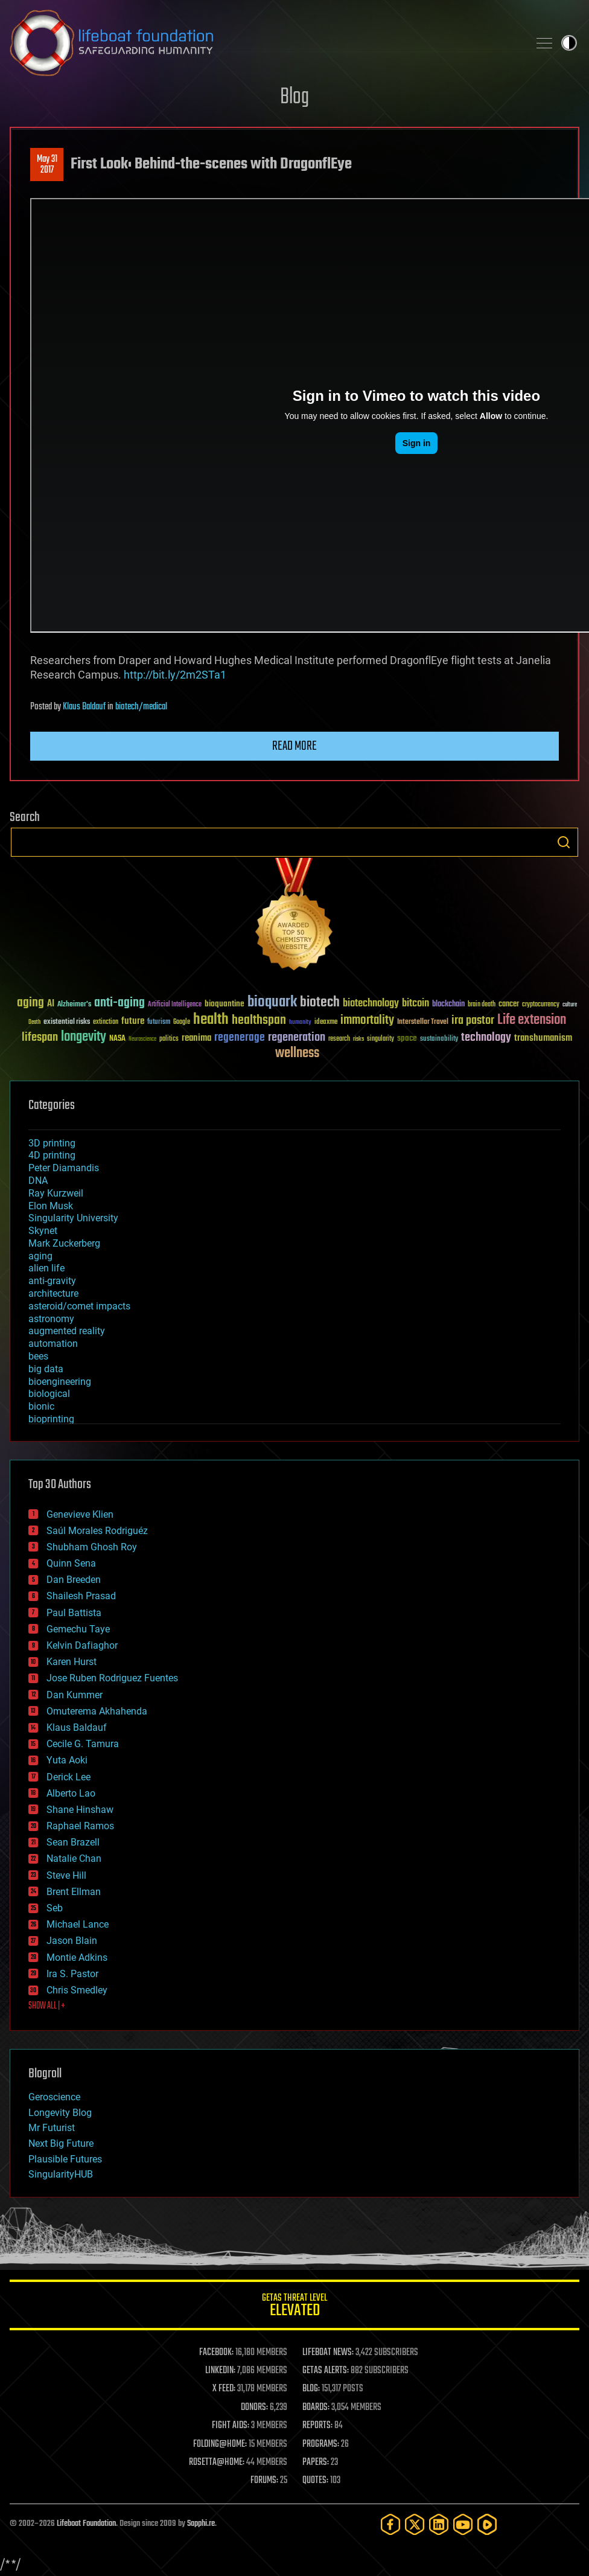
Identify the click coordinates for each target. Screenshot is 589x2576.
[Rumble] (487, 2524)
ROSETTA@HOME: (216, 2462)
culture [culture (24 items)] (569, 1005)
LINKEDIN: (220, 2371)
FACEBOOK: (216, 2352)
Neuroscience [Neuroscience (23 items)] (142, 1040)
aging (40, 1256)
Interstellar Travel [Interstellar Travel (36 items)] (422, 1022)
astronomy (51, 1319)
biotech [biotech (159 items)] (320, 1002)
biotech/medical (141, 707)
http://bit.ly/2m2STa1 (175, 674)
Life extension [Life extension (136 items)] (531, 1020)
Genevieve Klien (79, 1514)
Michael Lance (77, 1924)
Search (563, 842)
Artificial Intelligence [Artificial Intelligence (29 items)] (175, 1005)
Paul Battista (73, 1613)
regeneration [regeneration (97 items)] (296, 1037)
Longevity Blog (60, 2112)
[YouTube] (463, 2524)
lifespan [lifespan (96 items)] (40, 1037)
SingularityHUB (60, 2174)
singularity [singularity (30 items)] (380, 1039)
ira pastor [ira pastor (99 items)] (472, 1021)
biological (49, 1393)
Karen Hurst (71, 1661)
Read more (294, 746)
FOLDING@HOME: (220, 2444)
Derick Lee (68, 1777)
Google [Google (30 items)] (181, 1022)
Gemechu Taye (78, 1629)
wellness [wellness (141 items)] (297, 1053)
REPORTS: (317, 2426)
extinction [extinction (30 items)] (105, 1022)
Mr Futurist (51, 2127)
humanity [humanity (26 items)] (300, 1022)
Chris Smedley (76, 1990)
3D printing (51, 1143)
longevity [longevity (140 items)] (83, 1037)
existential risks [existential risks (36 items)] (66, 1022)
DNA (38, 1180)
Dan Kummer (74, 1695)
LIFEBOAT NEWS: (328, 2352)
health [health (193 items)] (211, 1020)
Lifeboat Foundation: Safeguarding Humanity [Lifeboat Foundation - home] (264, 43)
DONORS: (254, 2407)
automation (53, 1343)
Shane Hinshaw (79, 1809)
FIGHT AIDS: (230, 2426)
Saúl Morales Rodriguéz (97, 1530)
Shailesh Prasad (81, 1596)
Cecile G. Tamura (82, 1744)
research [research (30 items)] (339, 1039)
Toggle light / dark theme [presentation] (569, 43)
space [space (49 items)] (407, 1038)
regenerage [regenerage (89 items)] (239, 1037)
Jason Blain (71, 1940)
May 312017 (47, 165)
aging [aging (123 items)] (30, 1003)
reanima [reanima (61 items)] (196, 1038)
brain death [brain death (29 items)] (481, 1005)
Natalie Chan (73, 1858)
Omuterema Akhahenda (96, 1711)
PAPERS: (315, 2462)
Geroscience (54, 2097)
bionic (41, 1406)
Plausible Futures (65, 2159)
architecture (53, 1293)
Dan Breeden (73, 1579)
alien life (46, 1268)
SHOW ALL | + (46, 2006)
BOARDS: (316, 2407)
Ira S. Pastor (72, 1974)
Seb (54, 1908)
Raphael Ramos (80, 1826)
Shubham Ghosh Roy (91, 1547)
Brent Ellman (73, 1891)
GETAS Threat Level (294, 2307)
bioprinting (51, 1419)
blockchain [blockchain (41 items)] (448, 1004)
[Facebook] (390, 2524)
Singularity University (73, 1218)
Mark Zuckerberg (64, 1243)
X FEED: (223, 2389)
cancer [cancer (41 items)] (508, 1004)
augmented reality (66, 1331)
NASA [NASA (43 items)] (117, 1039)
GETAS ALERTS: (325, 2371)
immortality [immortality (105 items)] (367, 1020)
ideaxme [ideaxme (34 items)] (325, 1022)
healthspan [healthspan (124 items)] (259, 1020)
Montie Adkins (76, 1957)
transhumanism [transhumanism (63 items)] (543, 1038)
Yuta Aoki (67, 1760)
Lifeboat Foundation (86, 2524)
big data (45, 1369)
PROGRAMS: (320, 2444)
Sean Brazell (73, 1842)
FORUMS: (264, 2480)
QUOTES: (315, 2480)
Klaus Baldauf (84, 707)
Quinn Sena (71, 1563)
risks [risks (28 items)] (358, 1039)
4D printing (51, 1155)
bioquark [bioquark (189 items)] (272, 1002)
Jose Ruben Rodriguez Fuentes (112, 1678)
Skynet (42, 1230)
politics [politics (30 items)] (169, 1039)
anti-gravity (52, 1280)
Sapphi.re (201, 2524)
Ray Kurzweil (55, 1193)
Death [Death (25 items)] (34, 1022)
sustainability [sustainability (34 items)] (439, 1039)
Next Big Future (61, 2143)
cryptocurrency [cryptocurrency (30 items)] (540, 1005)
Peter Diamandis (63, 1168)
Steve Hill (66, 1875)
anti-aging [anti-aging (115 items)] (119, 1003)
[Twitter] (414, 2524)
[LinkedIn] (438, 2524)
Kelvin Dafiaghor (82, 1645)
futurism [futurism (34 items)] (158, 1022)
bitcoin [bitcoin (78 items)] (415, 1003)
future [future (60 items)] (132, 1021)
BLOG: (311, 2389)
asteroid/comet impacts (79, 1306)
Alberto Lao (70, 1793)
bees (38, 1356)
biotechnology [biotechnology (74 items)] (371, 1003)
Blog (294, 97)
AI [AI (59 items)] (50, 1004)
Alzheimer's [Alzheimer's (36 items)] (74, 1004)
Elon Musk (50, 1206)
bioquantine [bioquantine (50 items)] (224, 1004)
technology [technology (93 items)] (486, 1038)
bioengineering (59, 1381)
